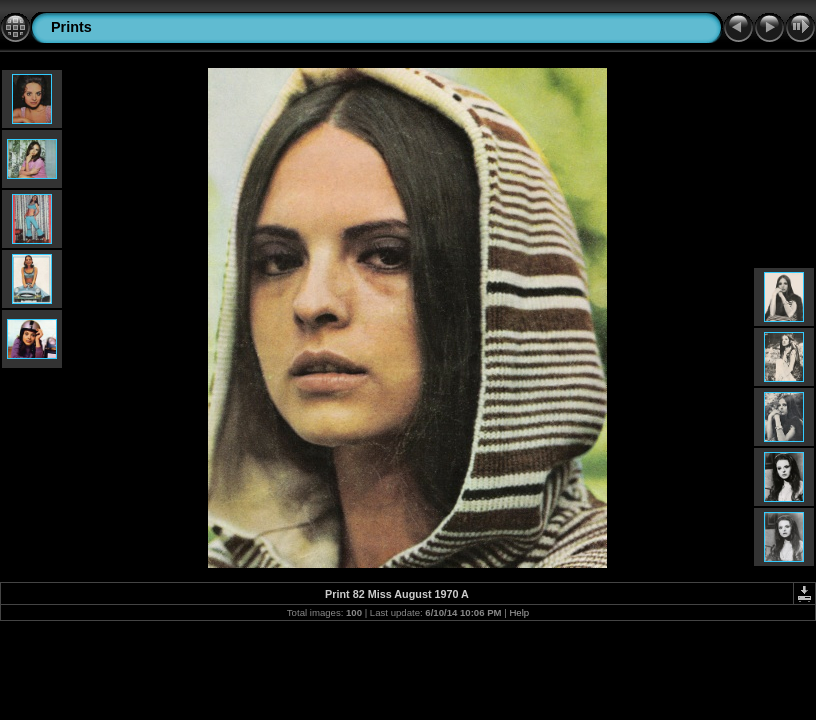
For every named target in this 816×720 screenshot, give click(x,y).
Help (519, 612)
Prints (71, 27)
